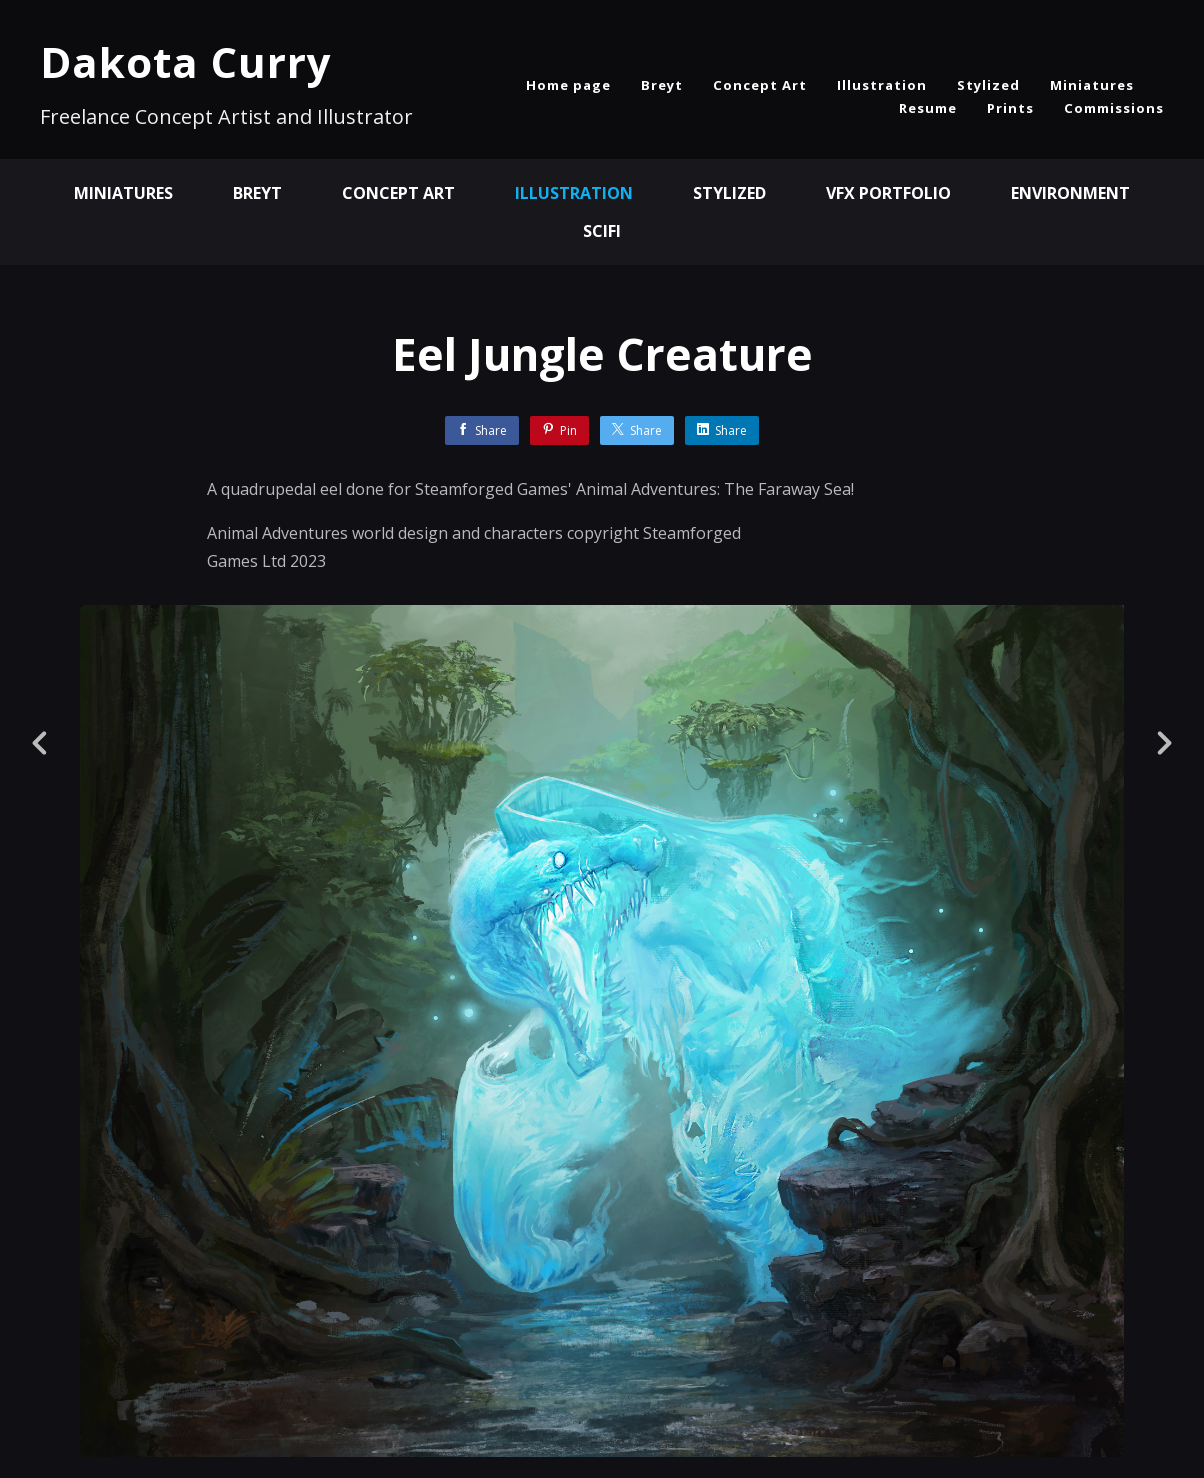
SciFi (602, 231)
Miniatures (1092, 85)
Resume (928, 108)
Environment (1070, 193)
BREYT (257, 193)
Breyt (662, 85)
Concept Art (760, 85)
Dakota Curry (186, 61)
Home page (568, 85)
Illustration (882, 85)
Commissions (1114, 108)
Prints (1010, 108)
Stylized (988, 85)
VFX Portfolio (888, 193)
